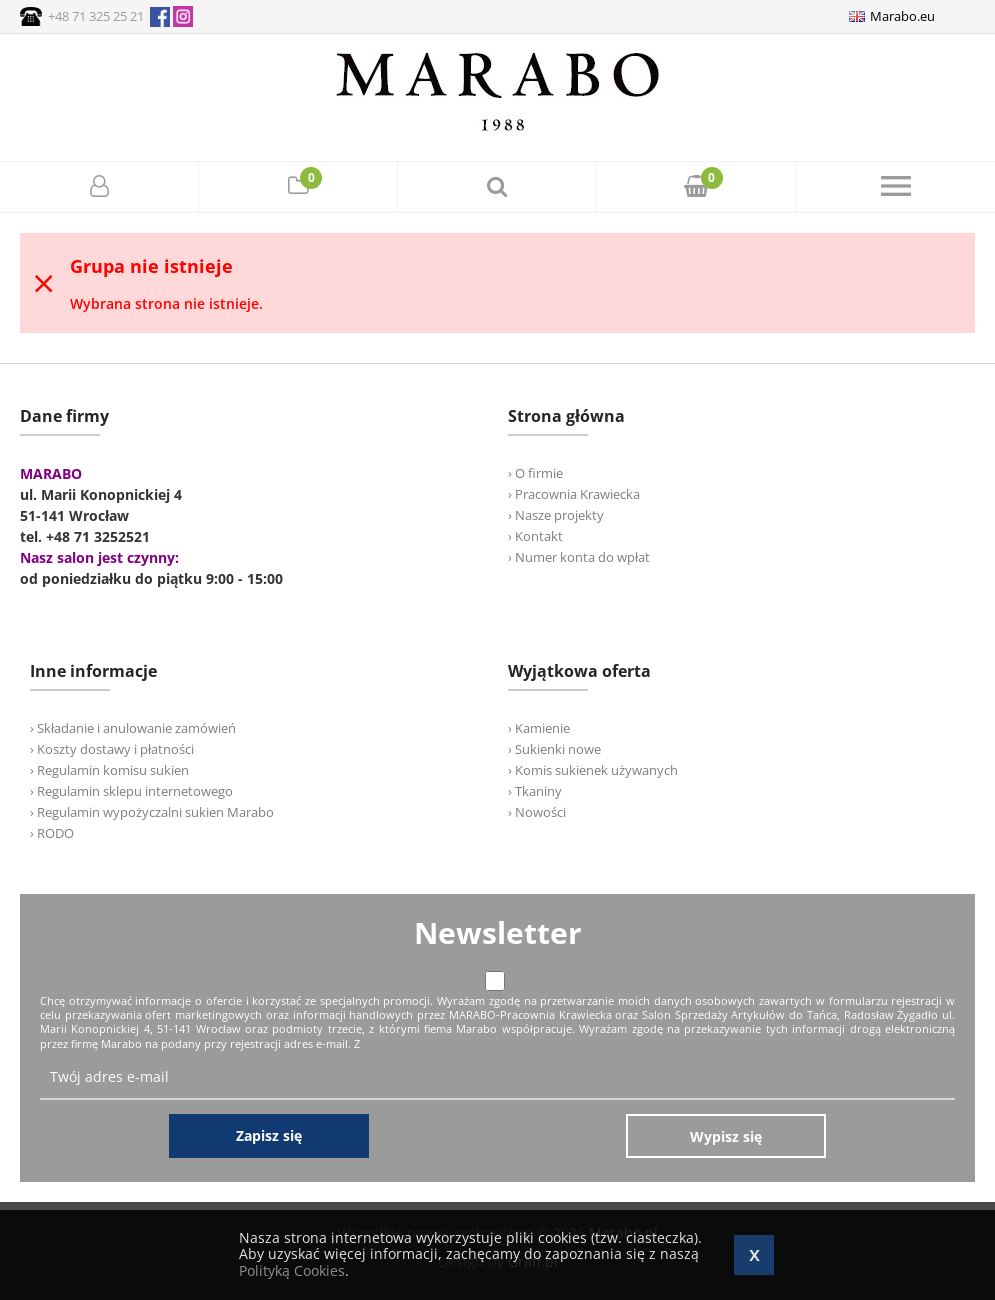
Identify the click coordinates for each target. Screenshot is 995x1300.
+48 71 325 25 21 (96, 16)
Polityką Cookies (292, 1270)
